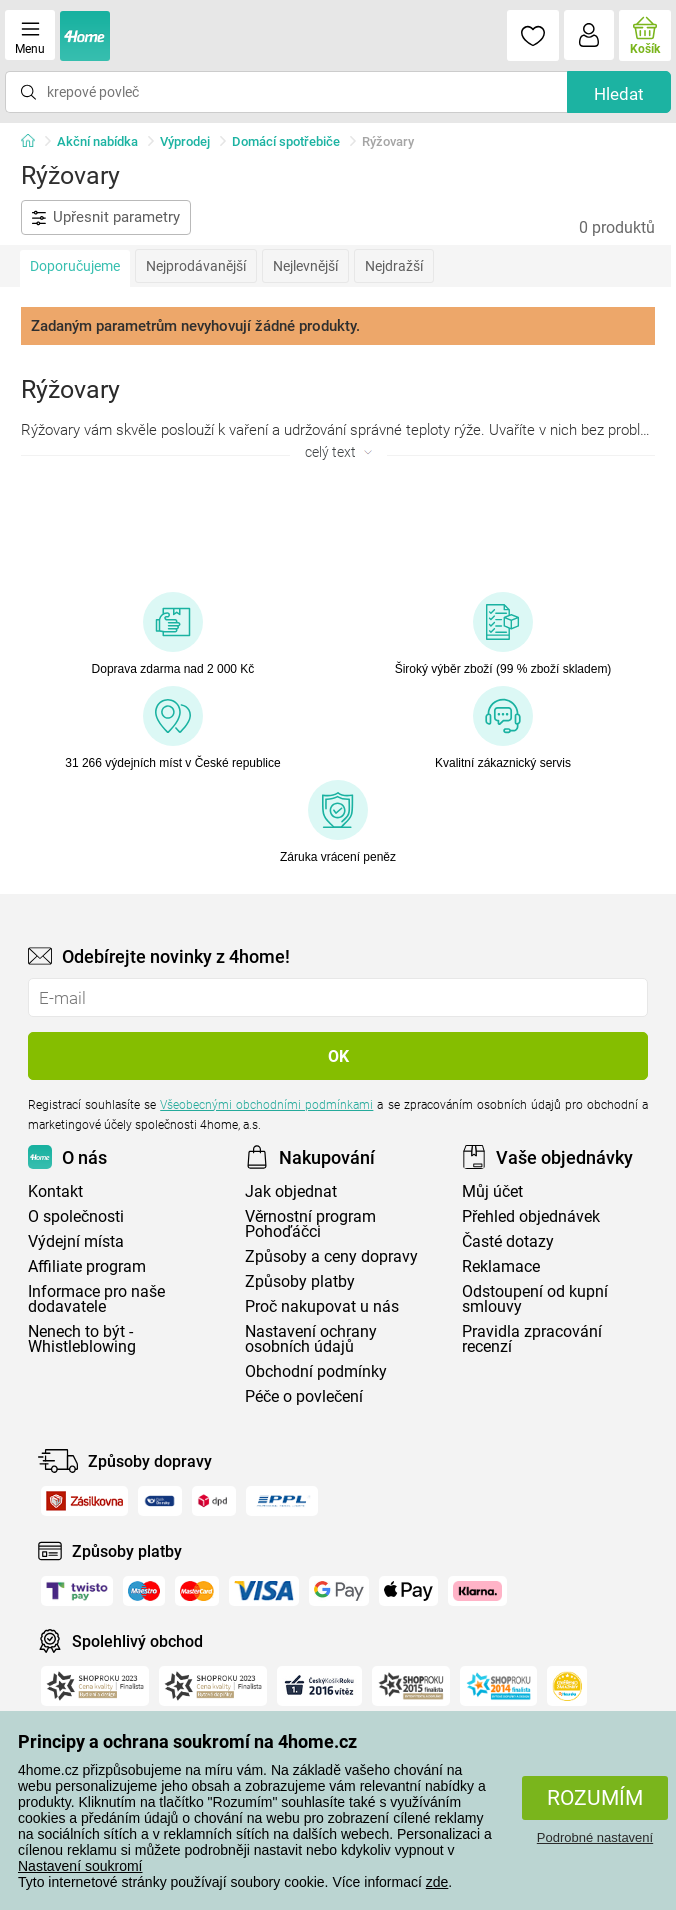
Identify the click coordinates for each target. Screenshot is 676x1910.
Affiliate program (87, 1266)
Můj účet (492, 1191)
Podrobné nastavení (595, 1837)
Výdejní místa (76, 1241)
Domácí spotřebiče (286, 141)
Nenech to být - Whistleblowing (82, 1339)
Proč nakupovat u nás (322, 1306)
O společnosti (76, 1216)
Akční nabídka (97, 141)
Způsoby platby (300, 1281)
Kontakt (55, 1191)
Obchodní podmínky (316, 1371)
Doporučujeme (75, 266)
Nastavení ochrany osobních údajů (311, 1339)
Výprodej (185, 141)
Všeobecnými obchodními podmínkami (266, 1105)
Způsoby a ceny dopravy (331, 1256)
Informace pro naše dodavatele (96, 1299)
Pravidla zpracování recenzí (532, 1339)
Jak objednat (291, 1191)
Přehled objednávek (531, 1216)
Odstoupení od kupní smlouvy (535, 1299)
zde (437, 1882)
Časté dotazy (508, 1241)
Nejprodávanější (196, 266)
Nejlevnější (305, 266)
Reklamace (501, 1266)
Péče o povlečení (304, 1396)
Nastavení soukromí (80, 1866)
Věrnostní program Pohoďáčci (310, 1224)
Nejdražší (394, 266)
